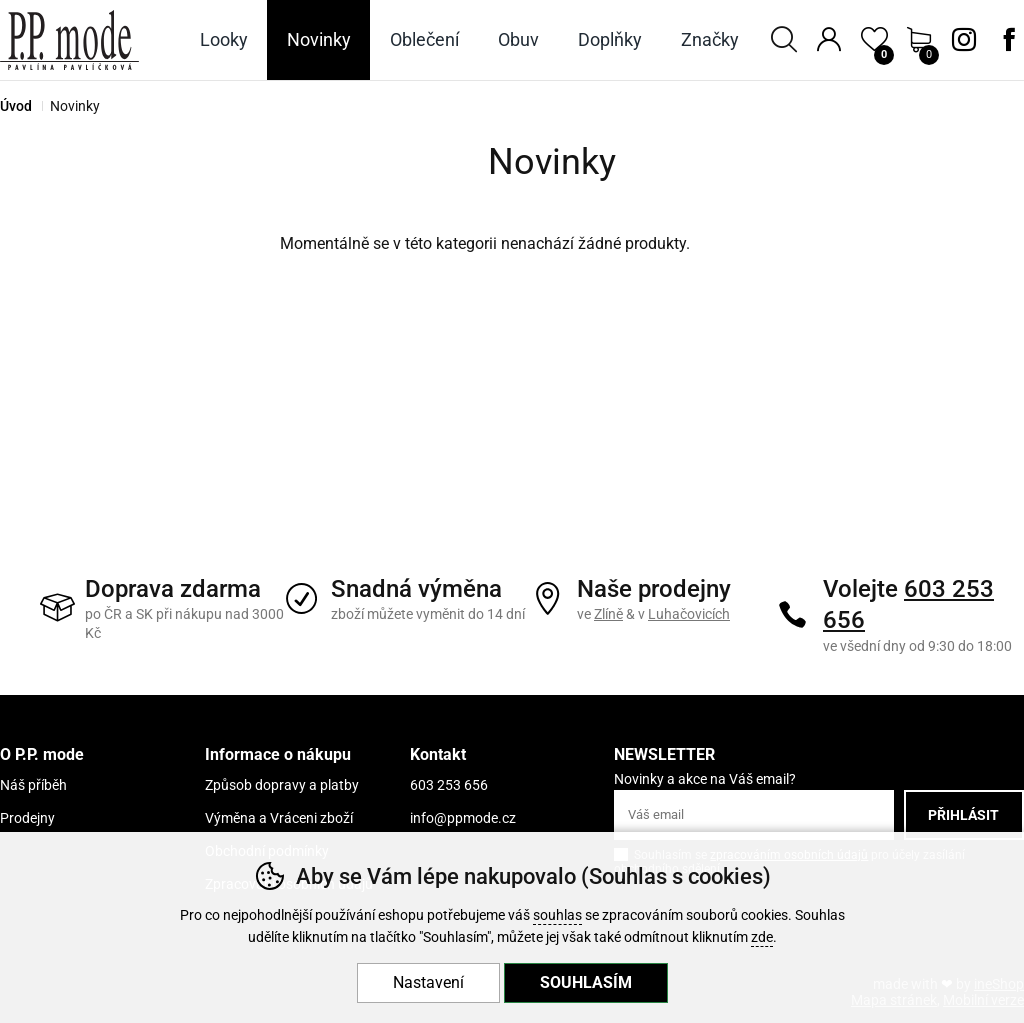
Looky (224, 39)
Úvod (16, 106)
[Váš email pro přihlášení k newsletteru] (754, 815)
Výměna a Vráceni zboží (279, 818)
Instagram (964, 40)
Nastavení (428, 982)
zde (762, 937)
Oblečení (424, 39)
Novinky (319, 39)
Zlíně (608, 614)
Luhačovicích (689, 614)
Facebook (1009, 40)
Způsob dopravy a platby (282, 785)
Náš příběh (33, 785)
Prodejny (27, 818)
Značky (710, 39)
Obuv (518, 39)
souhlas (557, 915)
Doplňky (610, 39)
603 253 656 (449, 785)
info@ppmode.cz (463, 818)
